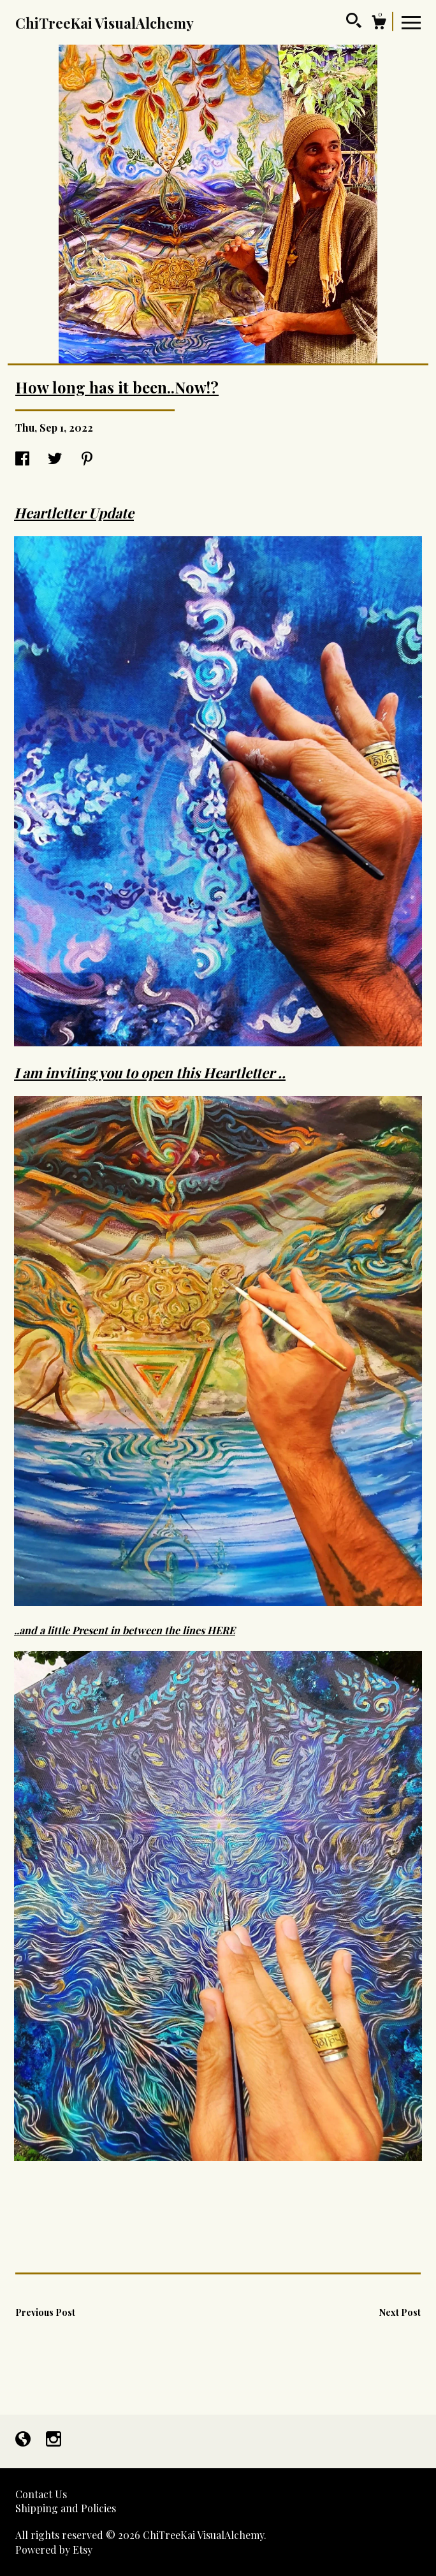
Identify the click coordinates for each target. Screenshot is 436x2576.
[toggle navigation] (411, 21)
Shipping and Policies (65, 2508)
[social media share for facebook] (22, 459)
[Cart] (379, 24)
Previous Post (45, 2312)
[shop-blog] (24, 2440)
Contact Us (41, 2494)
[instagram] (53, 2440)
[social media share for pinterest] (87, 459)
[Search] (353, 22)
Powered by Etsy (53, 2549)
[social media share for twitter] (55, 459)
